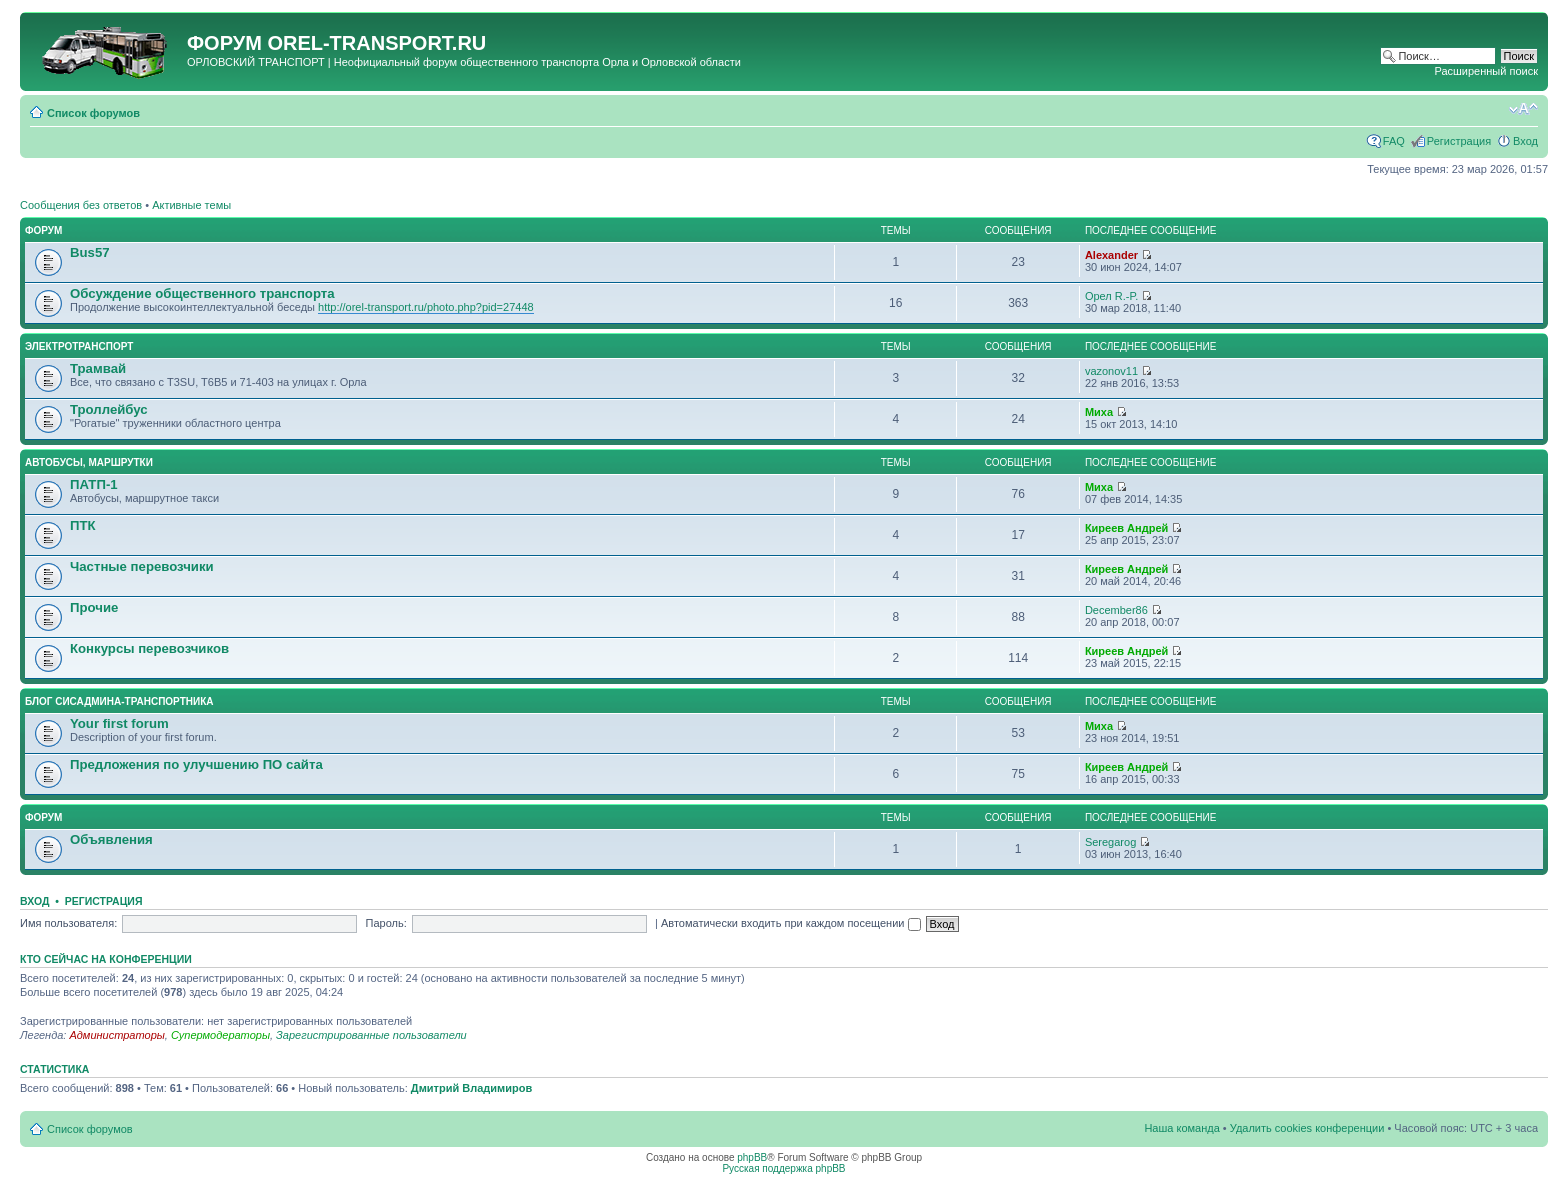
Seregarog (1110, 842)
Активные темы (191, 205)
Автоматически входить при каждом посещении (791, 923)
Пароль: (386, 923)
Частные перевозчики (142, 566)
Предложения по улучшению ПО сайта (196, 764)
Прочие (94, 607)
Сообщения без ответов (81, 205)
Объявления (111, 839)
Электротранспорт (79, 346)
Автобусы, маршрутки (89, 462)
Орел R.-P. (1112, 296)
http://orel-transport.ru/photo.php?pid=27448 (426, 307)
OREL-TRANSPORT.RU (376, 43)
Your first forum (119, 723)
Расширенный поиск (1486, 71)
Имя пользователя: (68, 923)
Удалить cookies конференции (1307, 1128)
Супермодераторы (220, 1035)
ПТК (83, 525)
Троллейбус (109, 409)
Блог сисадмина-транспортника (119, 701)
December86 (1116, 610)
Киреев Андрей (1126, 528)
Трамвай (98, 368)
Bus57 (90, 252)
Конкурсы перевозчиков (149, 648)
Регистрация (1459, 141)
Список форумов (93, 113)
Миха (1099, 412)
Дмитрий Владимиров (471, 1088)
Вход (1525, 141)
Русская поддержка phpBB (783, 1168)
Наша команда (1181, 1128)
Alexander (1111, 255)
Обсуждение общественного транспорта (202, 293)
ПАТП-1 (94, 484)
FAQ (1394, 141)
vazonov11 (1111, 371)
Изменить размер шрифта (1523, 109)
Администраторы (116, 1035)
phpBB (752, 1157)
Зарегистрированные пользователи (371, 1035)
